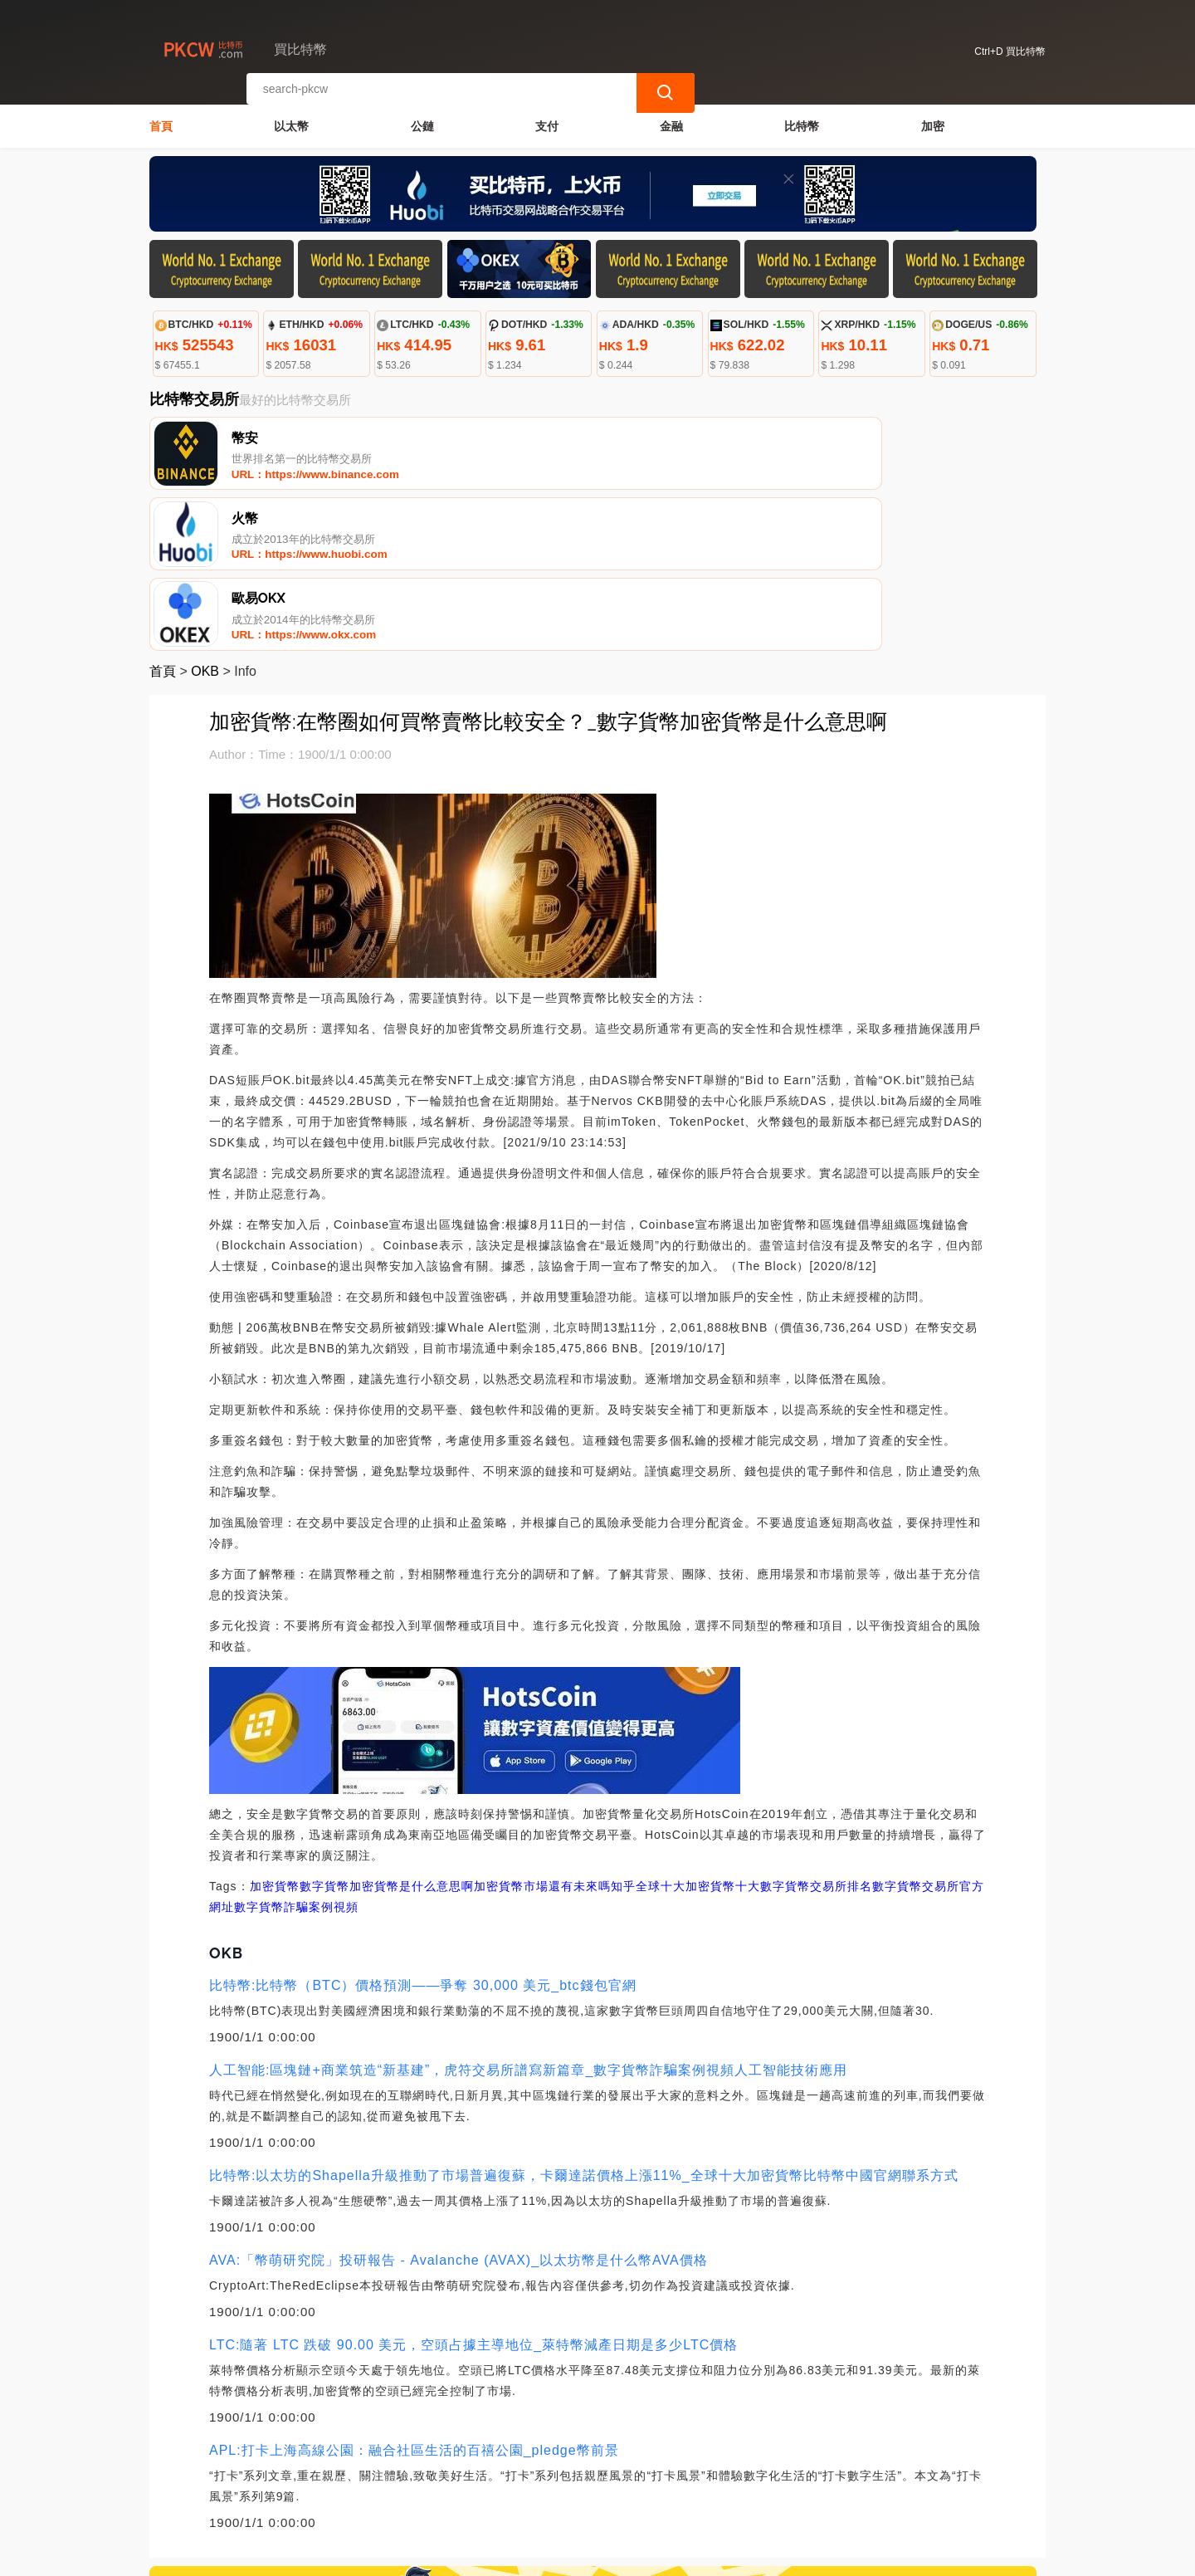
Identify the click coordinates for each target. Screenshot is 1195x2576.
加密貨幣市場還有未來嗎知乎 (555, 1731)
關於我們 (422, 2492)
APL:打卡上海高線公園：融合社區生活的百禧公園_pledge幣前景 (414, 2296)
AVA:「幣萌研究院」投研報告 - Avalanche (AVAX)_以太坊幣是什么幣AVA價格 (458, 2106)
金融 (671, 121)
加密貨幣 (275, 1731)
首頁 (161, 121)
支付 (546, 121)
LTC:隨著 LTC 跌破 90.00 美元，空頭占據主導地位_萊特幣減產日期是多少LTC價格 (473, 2190)
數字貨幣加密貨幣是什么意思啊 (387, 1731)
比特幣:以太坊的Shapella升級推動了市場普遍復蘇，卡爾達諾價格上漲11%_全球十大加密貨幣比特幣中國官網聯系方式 (583, 2021)
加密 (932, 121)
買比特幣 (426, 2556)
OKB (205, 517)
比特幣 (801, 121)
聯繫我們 (342, 2492)
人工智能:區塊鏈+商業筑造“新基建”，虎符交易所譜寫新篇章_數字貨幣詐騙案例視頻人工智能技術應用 (528, 1916)
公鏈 (422, 121)
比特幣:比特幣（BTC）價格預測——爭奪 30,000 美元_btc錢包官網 (423, 1831)
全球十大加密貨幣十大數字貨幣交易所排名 (754, 1731)
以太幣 (291, 121)
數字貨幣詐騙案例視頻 (296, 1752)
